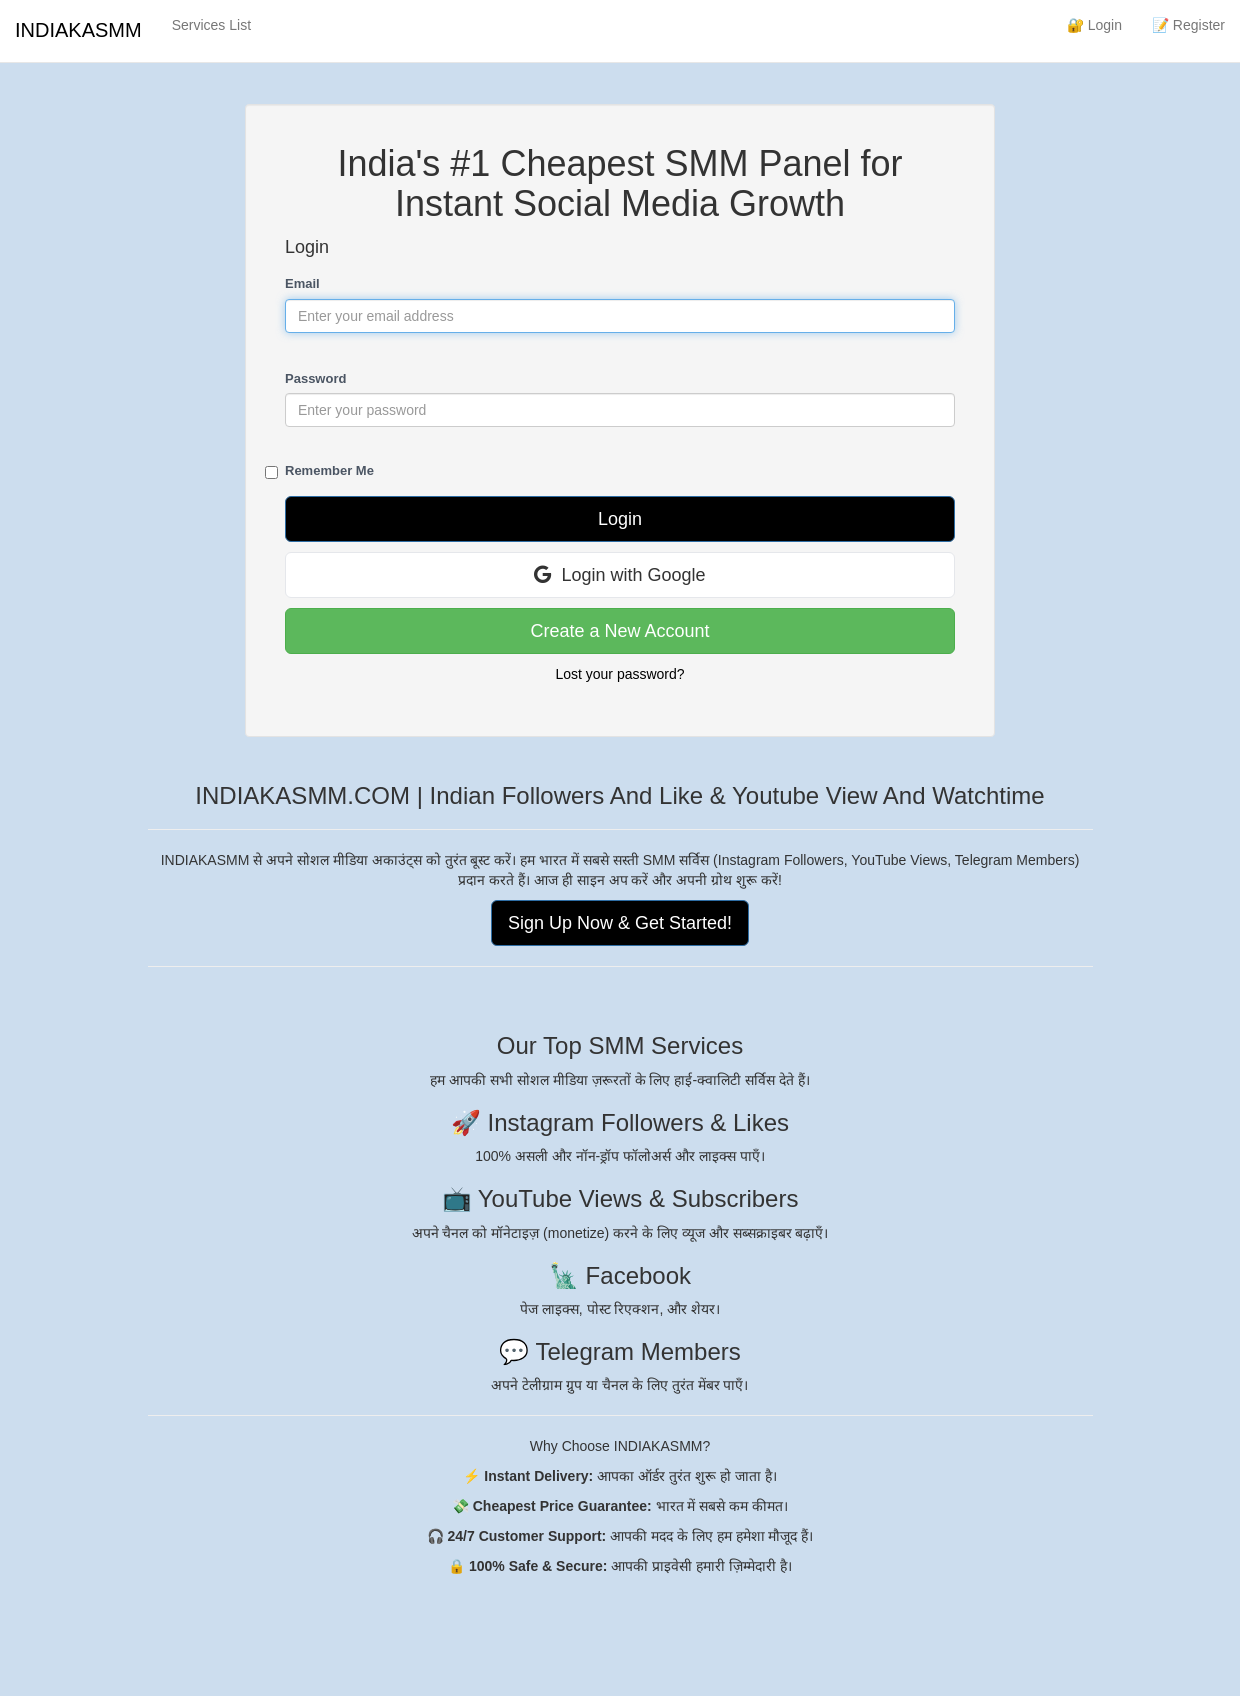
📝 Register (1188, 25)
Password (315, 378)
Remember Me (329, 471)
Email (302, 283)
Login (620, 519)
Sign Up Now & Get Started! (620, 923)
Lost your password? (619, 674)
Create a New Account (619, 631)
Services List (211, 25)
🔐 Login (1094, 25)
